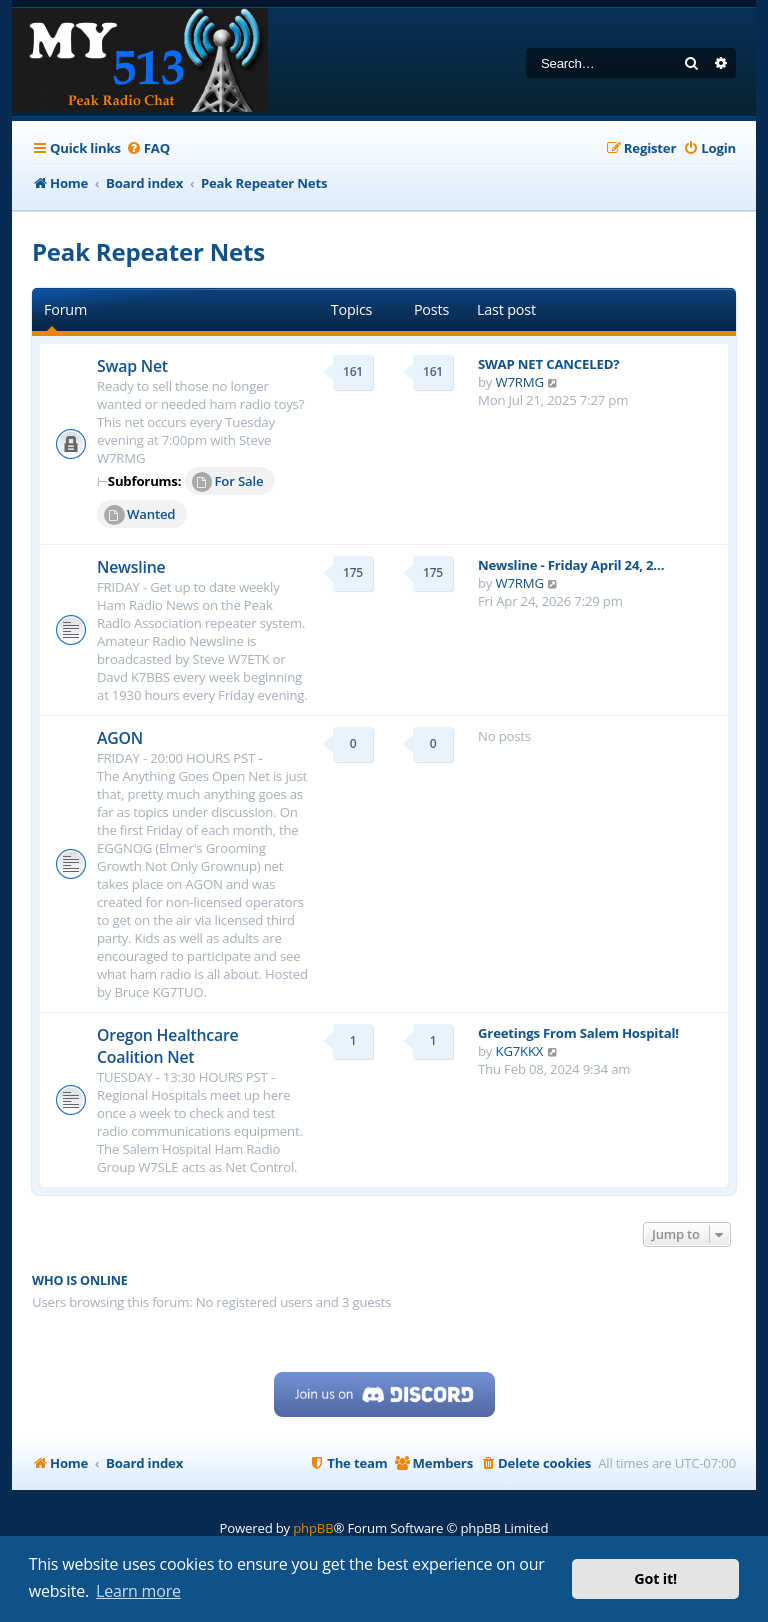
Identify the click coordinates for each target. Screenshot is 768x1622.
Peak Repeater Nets (148, 251)
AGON (120, 738)
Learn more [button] (138, 1591)
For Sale (228, 482)
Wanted (139, 515)
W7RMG (520, 382)
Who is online (80, 1280)
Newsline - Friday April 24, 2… (571, 565)
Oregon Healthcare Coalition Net (168, 1046)
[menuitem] (148, 148)
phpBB (313, 1528)
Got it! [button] (655, 1578)
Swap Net (132, 366)
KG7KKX (520, 1051)
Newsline (131, 567)
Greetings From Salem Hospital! (578, 1033)
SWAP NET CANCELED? (548, 364)
